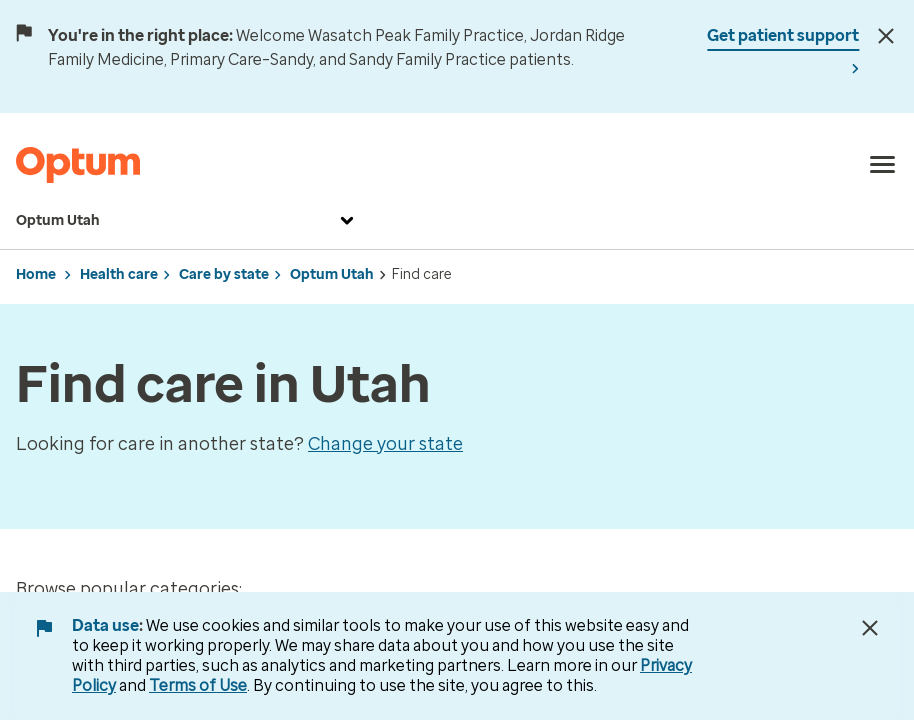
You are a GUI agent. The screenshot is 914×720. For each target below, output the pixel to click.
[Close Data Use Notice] (870, 628)
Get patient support (783, 35)
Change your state (385, 444)
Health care (119, 274)
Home (36, 274)
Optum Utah (187, 221)
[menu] (883, 165)
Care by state (224, 274)
